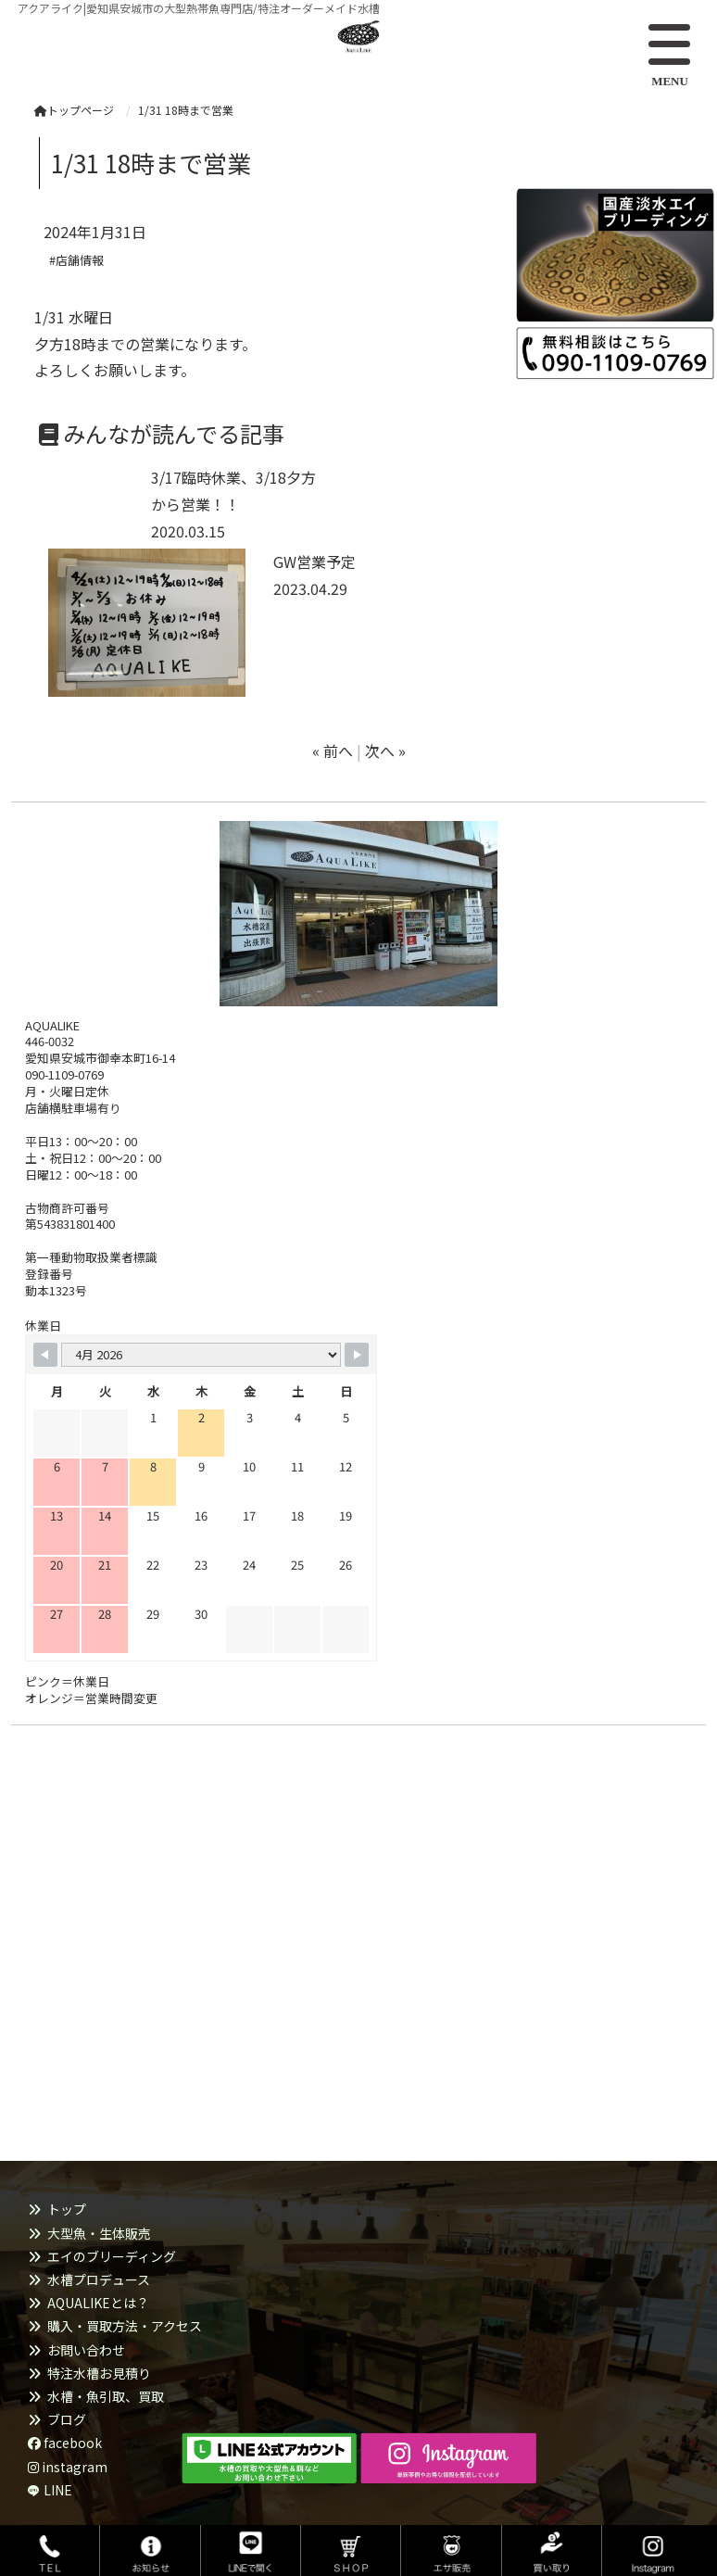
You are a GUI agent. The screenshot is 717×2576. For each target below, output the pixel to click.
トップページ (74, 110)
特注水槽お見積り (99, 2373)
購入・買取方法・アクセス (124, 2326)
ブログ (66, 2419)
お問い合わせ (86, 2350)
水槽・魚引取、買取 (105, 2396)
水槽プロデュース (98, 2279)
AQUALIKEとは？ (98, 2302)
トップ (66, 2209)
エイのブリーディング (111, 2256)
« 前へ (332, 750)
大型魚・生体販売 (99, 2233)
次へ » (385, 750)
